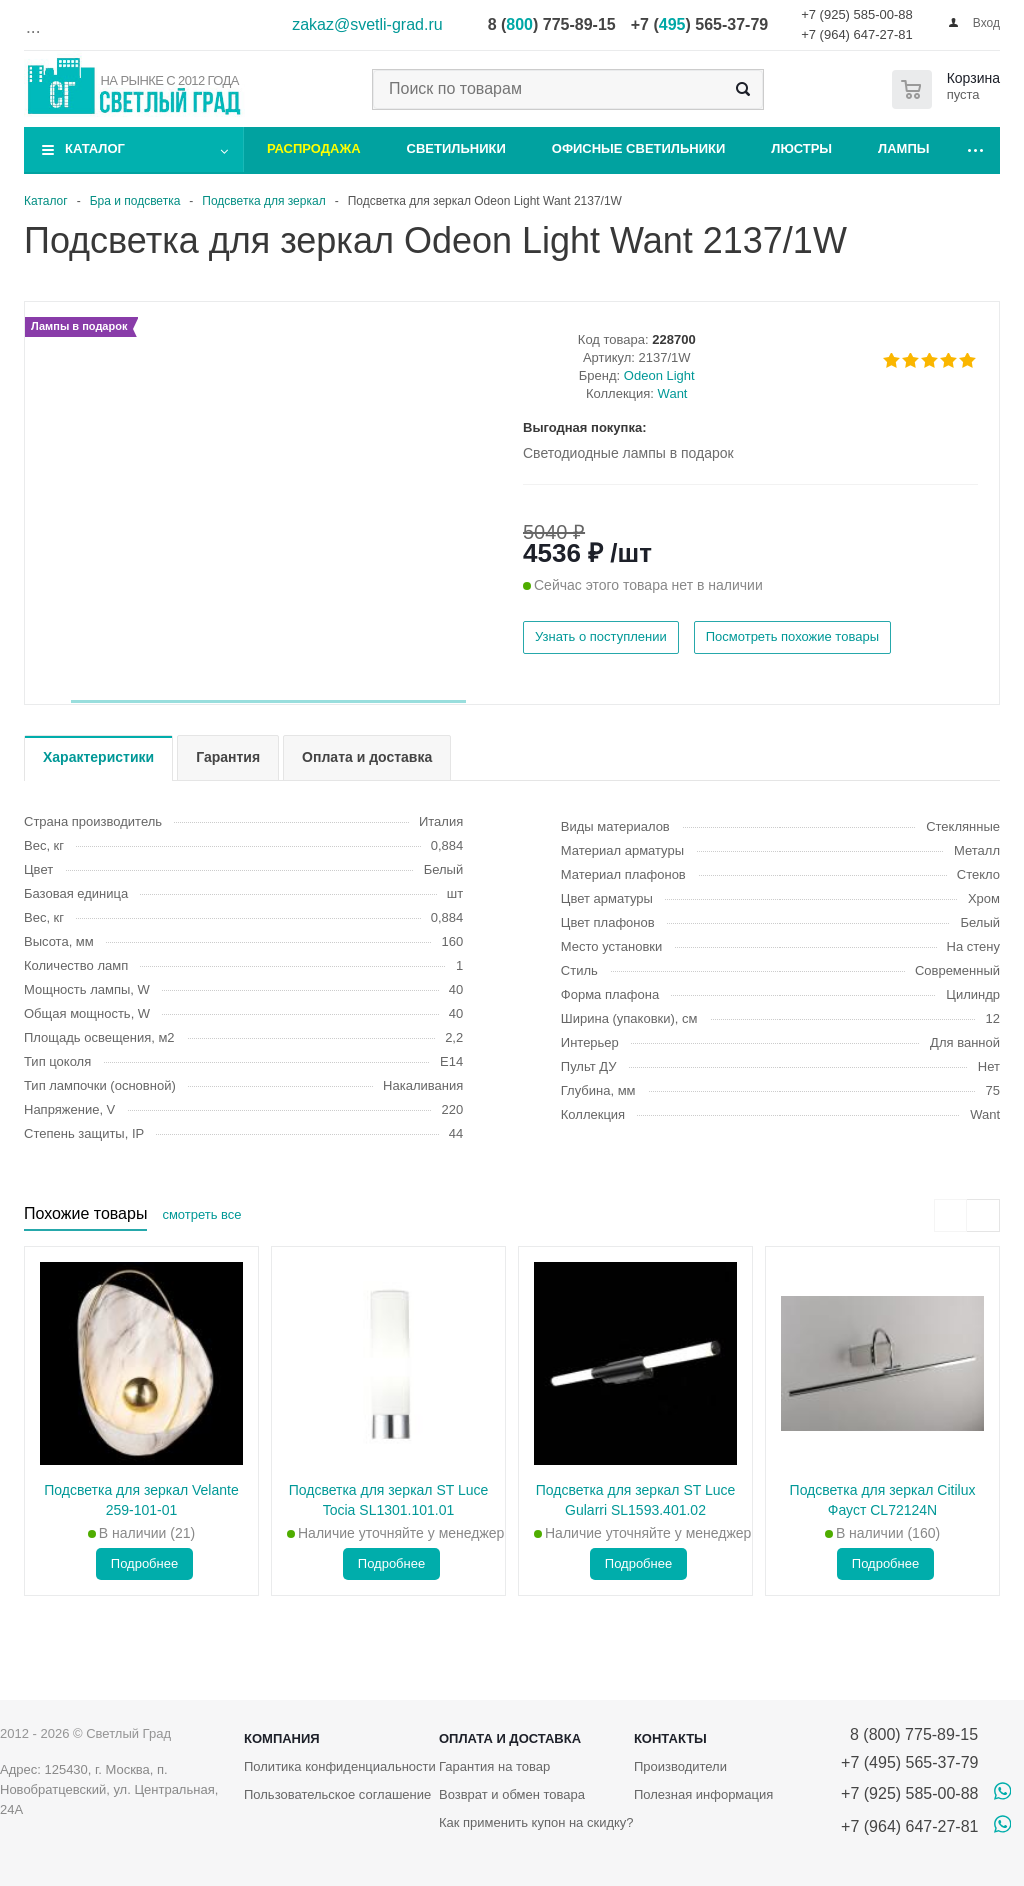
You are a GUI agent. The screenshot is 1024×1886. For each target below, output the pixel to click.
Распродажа (314, 148)
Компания (282, 1738)
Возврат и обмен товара (512, 1794)
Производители (680, 1766)
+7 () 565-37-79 (699, 24)
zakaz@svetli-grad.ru (367, 24)
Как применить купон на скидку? (536, 1822)
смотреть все (201, 1214)
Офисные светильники (639, 148)
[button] (268, 701)
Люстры (801, 148)
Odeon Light (659, 375)
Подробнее (144, 1563)
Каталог (95, 148)
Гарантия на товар (494, 1766)
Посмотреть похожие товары (792, 636)
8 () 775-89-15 (552, 24)
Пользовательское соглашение (337, 1794)
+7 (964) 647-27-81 (857, 34)
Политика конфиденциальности (340, 1766)
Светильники (456, 148)
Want (673, 393)
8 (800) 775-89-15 (909, 1734)
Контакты (670, 1738)
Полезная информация (703, 1794)
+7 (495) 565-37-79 (909, 1762)
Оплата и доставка (510, 1738)
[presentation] (950, 1215)
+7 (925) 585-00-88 (857, 14)
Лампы (903, 148)
